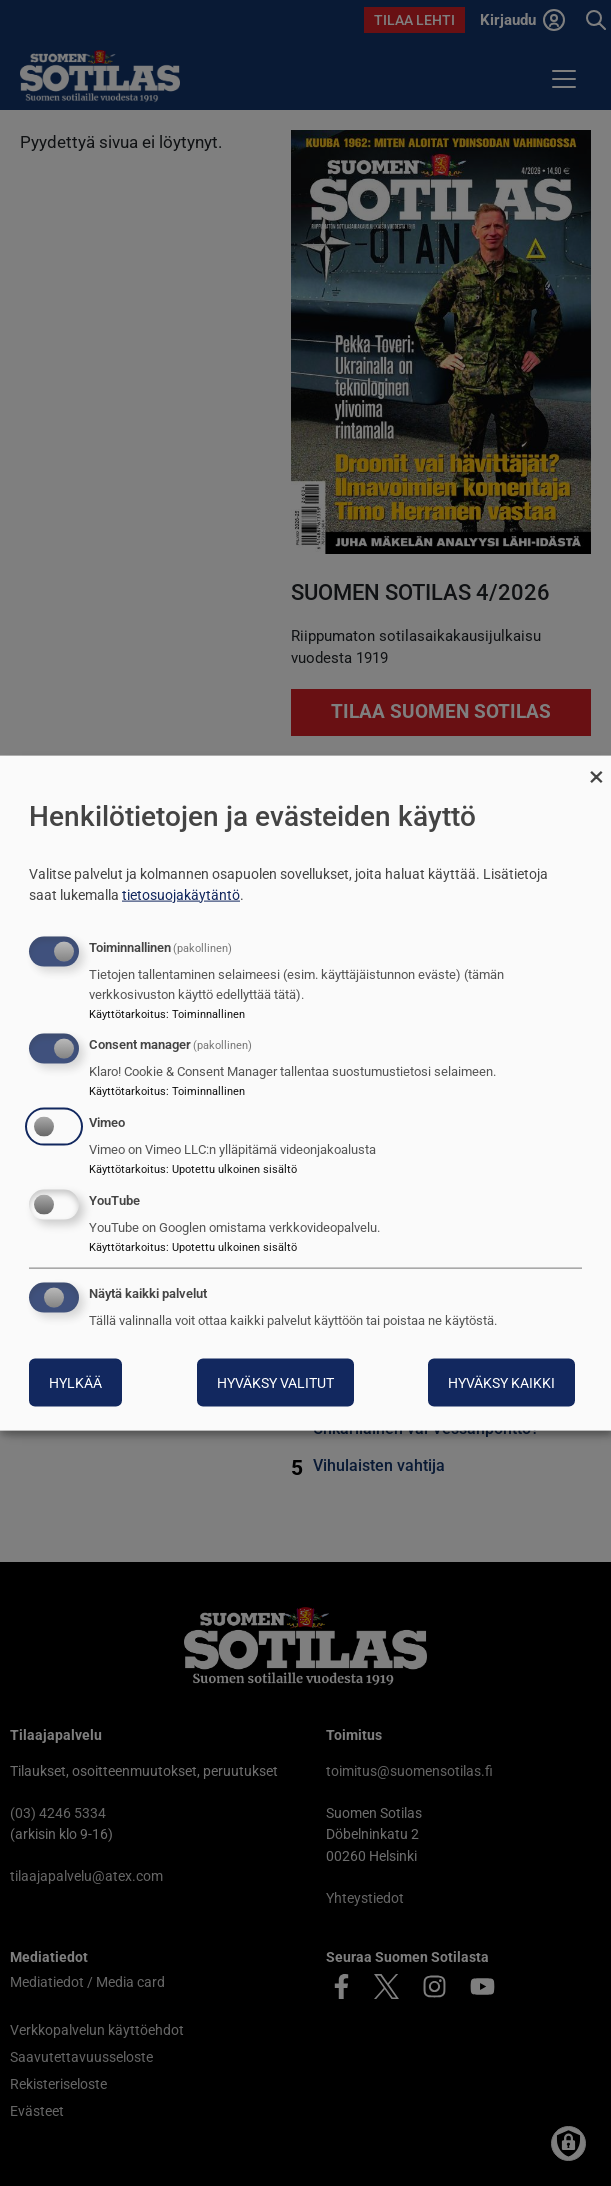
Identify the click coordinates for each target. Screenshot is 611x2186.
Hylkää (75, 1382)
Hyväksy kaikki (501, 1382)
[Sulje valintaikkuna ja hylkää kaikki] (596, 768)
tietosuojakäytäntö (181, 894)
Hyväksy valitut (275, 1382)
